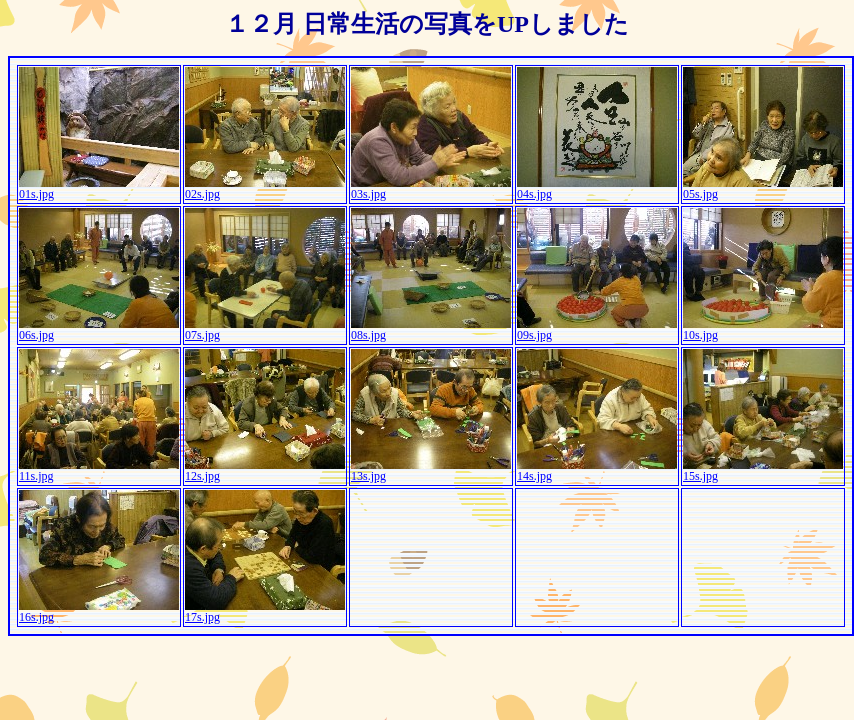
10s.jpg (763, 329)
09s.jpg (597, 329)
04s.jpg (597, 188)
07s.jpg (265, 329)
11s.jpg (99, 470)
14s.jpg (597, 470)
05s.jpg (763, 188)
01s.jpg (99, 188)
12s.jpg (265, 470)
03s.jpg (431, 188)
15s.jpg (763, 470)
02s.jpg (265, 188)
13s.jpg (431, 470)
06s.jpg (99, 329)
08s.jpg (431, 329)
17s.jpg (265, 611)
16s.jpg (99, 611)
